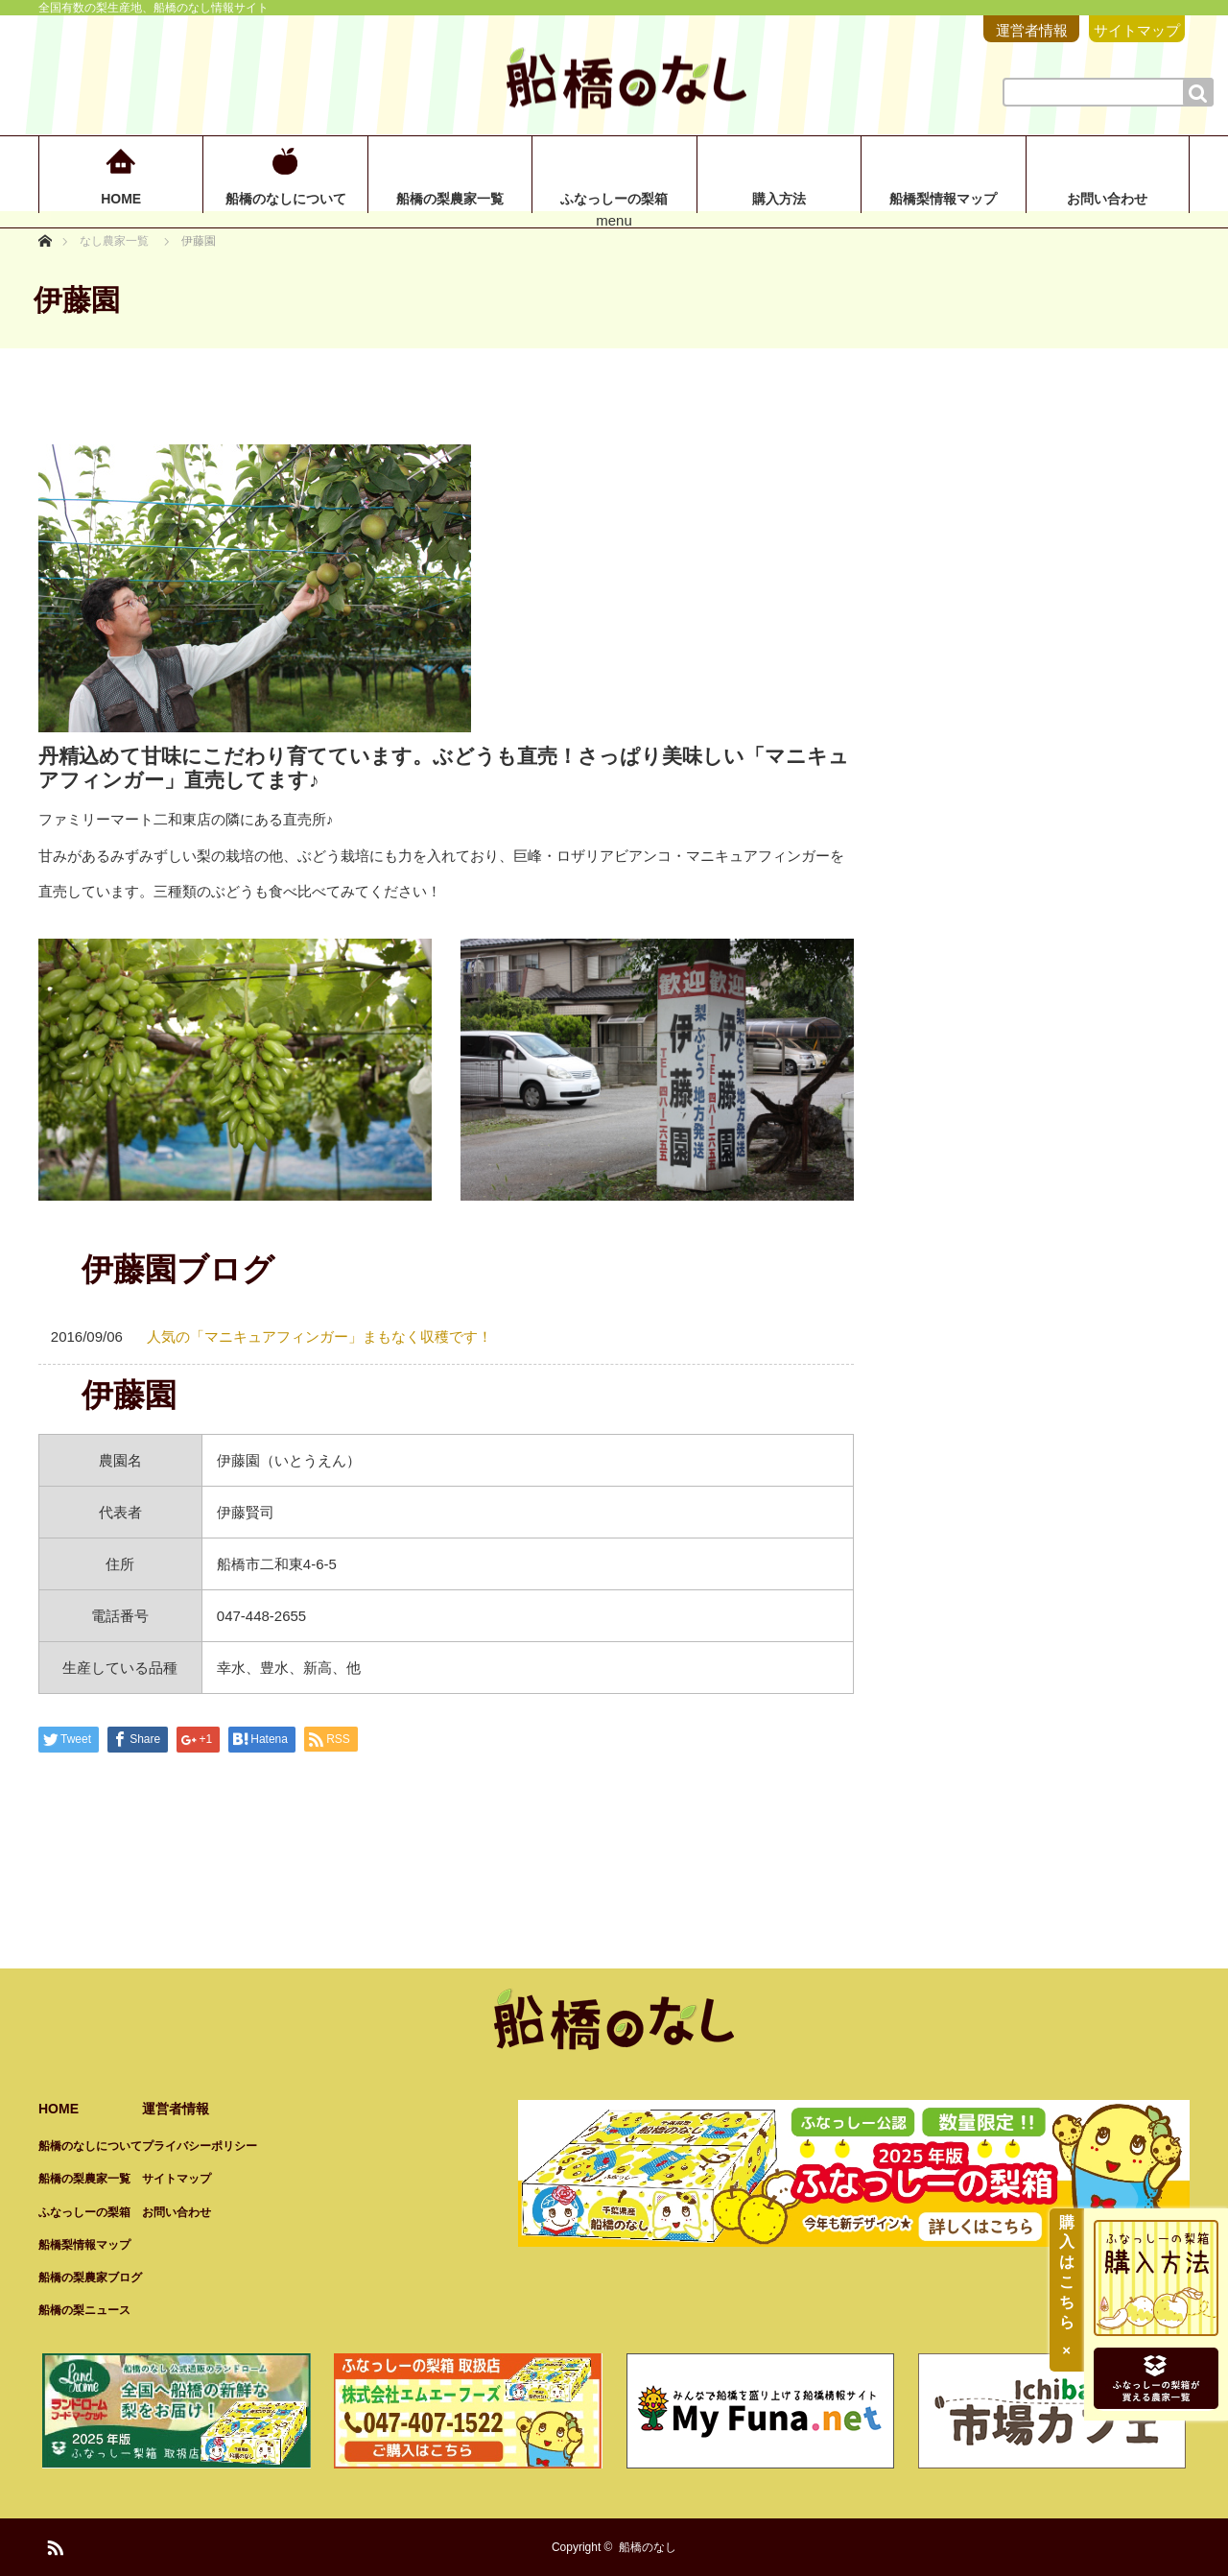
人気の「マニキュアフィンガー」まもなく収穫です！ (319, 1336)
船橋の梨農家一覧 (450, 198)
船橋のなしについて (285, 198)
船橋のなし (647, 2547)
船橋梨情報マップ (943, 198)
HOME (121, 198)
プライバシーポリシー (199, 2146)
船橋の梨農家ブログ (90, 2277)
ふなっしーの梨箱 (614, 198)
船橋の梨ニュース (84, 2310)
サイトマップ (1137, 30)
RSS (52, 2544)
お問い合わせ (1107, 198)
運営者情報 (1032, 30)
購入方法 (779, 198)
